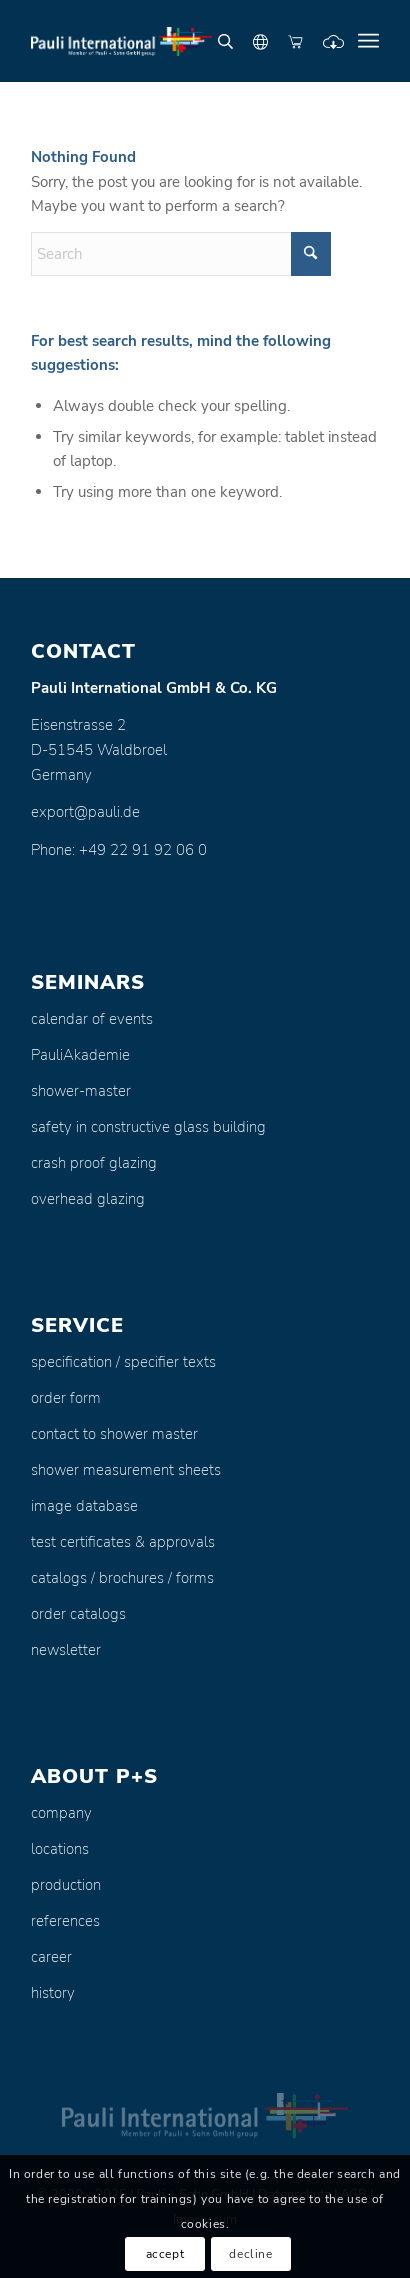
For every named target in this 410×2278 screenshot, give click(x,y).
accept (165, 2254)
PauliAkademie (80, 1055)
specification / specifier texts (123, 1362)
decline (250, 2254)
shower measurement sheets (126, 1470)
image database (84, 1506)
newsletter (66, 1650)
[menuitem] (368, 41)
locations (60, 1849)
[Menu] (368, 41)
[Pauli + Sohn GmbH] (170, 41)
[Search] (181, 254)
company (61, 1813)
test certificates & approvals (123, 1542)
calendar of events (92, 1019)
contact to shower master (114, 1434)
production (66, 1885)
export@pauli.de (85, 812)
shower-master (81, 1091)
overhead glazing (88, 1199)
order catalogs (78, 1614)
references (65, 1921)
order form (66, 1398)
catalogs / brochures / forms (122, 1578)
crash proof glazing (94, 1163)
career (51, 1957)
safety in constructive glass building (148, 1127)
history (53, 1993)
